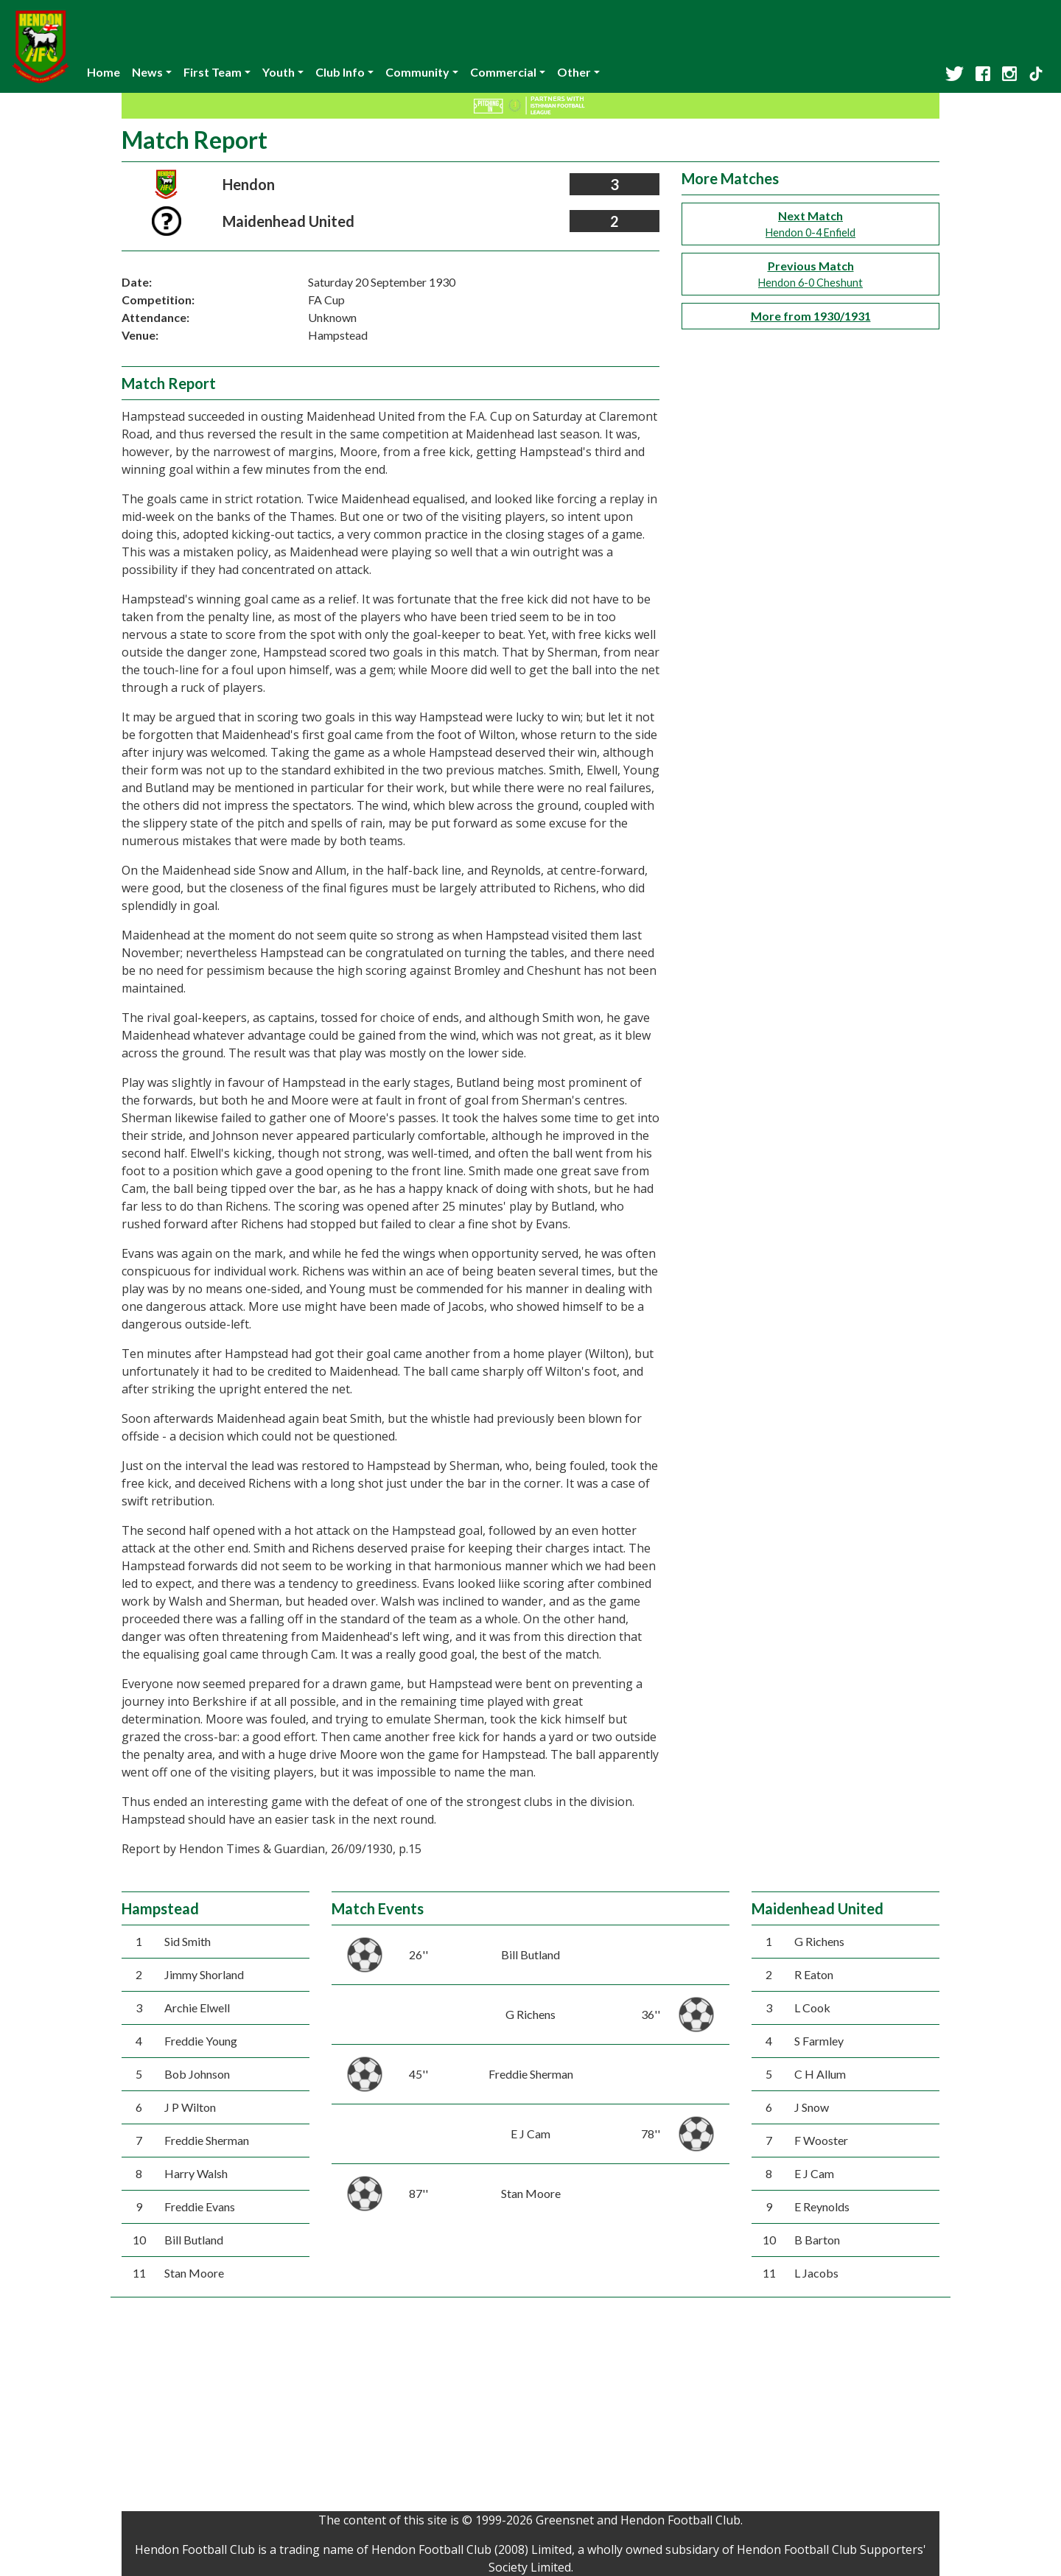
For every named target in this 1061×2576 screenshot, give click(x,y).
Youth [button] (278, 72)
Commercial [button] (503, 72)
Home (103, 72)
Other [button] (574, 72)
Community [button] (417, 72)
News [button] (147, 72)
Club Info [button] (340, 72)
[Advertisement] (530, 2408)
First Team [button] (212, 72)
